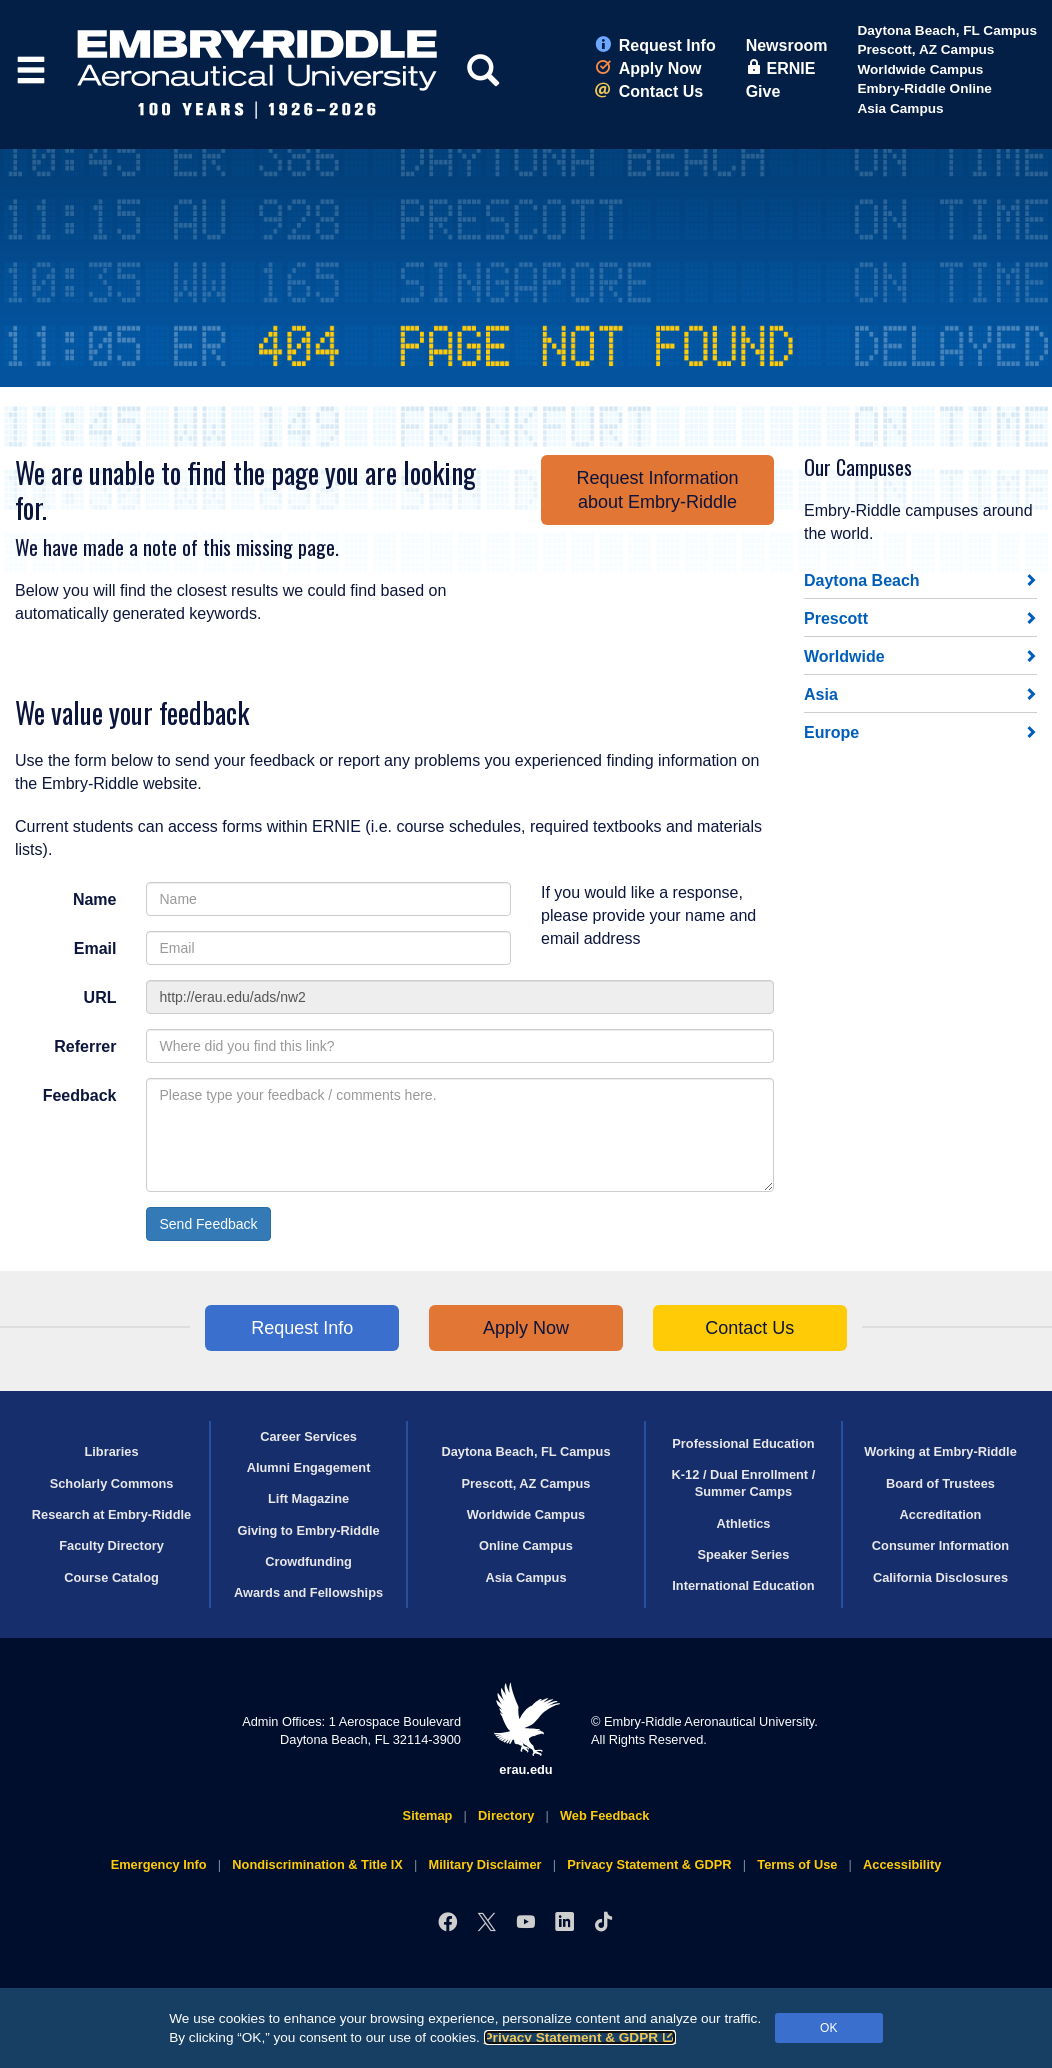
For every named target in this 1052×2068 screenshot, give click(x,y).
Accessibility (902, 1864)
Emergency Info (159, 1864)
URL (100, 997)
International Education (743, 1585)
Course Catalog (111, 1577)
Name (95, 899)
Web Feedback (604, 1815)
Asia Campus (900, 108)
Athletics (743, 1523)
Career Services (308, 1436)
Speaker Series (744, 1554)
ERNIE (781, 68)
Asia (821, 694)
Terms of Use (797, 1864)
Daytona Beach (862, 580)
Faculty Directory (111, 1545)
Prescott (836, 618)
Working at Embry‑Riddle (940, 1451)
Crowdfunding (308, 1561)
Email (95, 948)
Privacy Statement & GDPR (580, 2037)
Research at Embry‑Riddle (111, 1514)
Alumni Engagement (309, 1467)
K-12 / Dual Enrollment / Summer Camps (744, 1483)
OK (828, 2028)
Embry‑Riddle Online (924, 88)
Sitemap (428, 1815)
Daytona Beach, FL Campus (947, 30)
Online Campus (526, 1545)
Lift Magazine (308, 1498)
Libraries (111, 1451)
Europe (831, 732)
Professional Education (743, 1443)
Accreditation (941, 1514)
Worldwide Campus (920, 69)
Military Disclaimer (484, 1864)
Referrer (85, 1046)
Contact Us (649, 91)
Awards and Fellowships (308, 1592)
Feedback (80, 1095)
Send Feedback (208, 1224)
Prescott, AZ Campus (925, 49)
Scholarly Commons (112, 1483)
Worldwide (844, 656)
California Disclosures (940, 1577)
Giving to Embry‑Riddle (308, 1530)
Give (763, 91)
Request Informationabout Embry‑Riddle (657, 490)
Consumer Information (940, 1545)
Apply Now (648, 68)
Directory (506, 1815)
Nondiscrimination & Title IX (317, 1864)
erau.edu (526, 1729)
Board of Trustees (940, 1483)
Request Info (655, 45)
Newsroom (787, 45)
